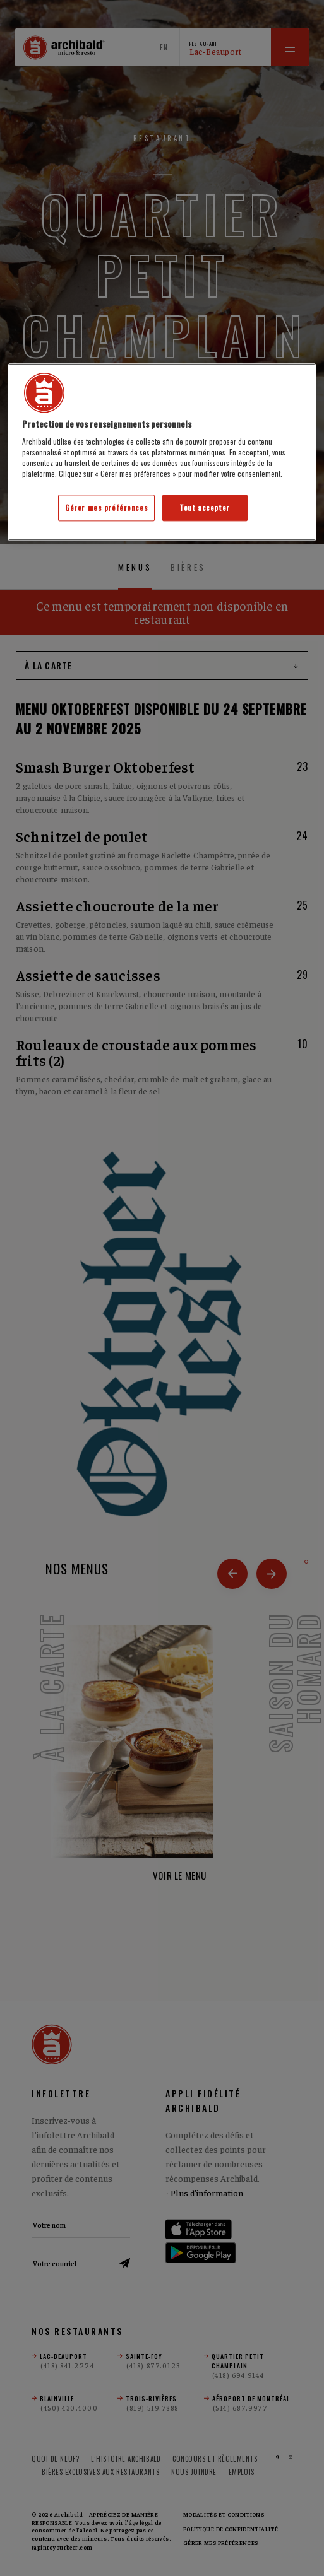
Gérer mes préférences (106, 508)
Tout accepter (204, 508)
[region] (162, 452)
